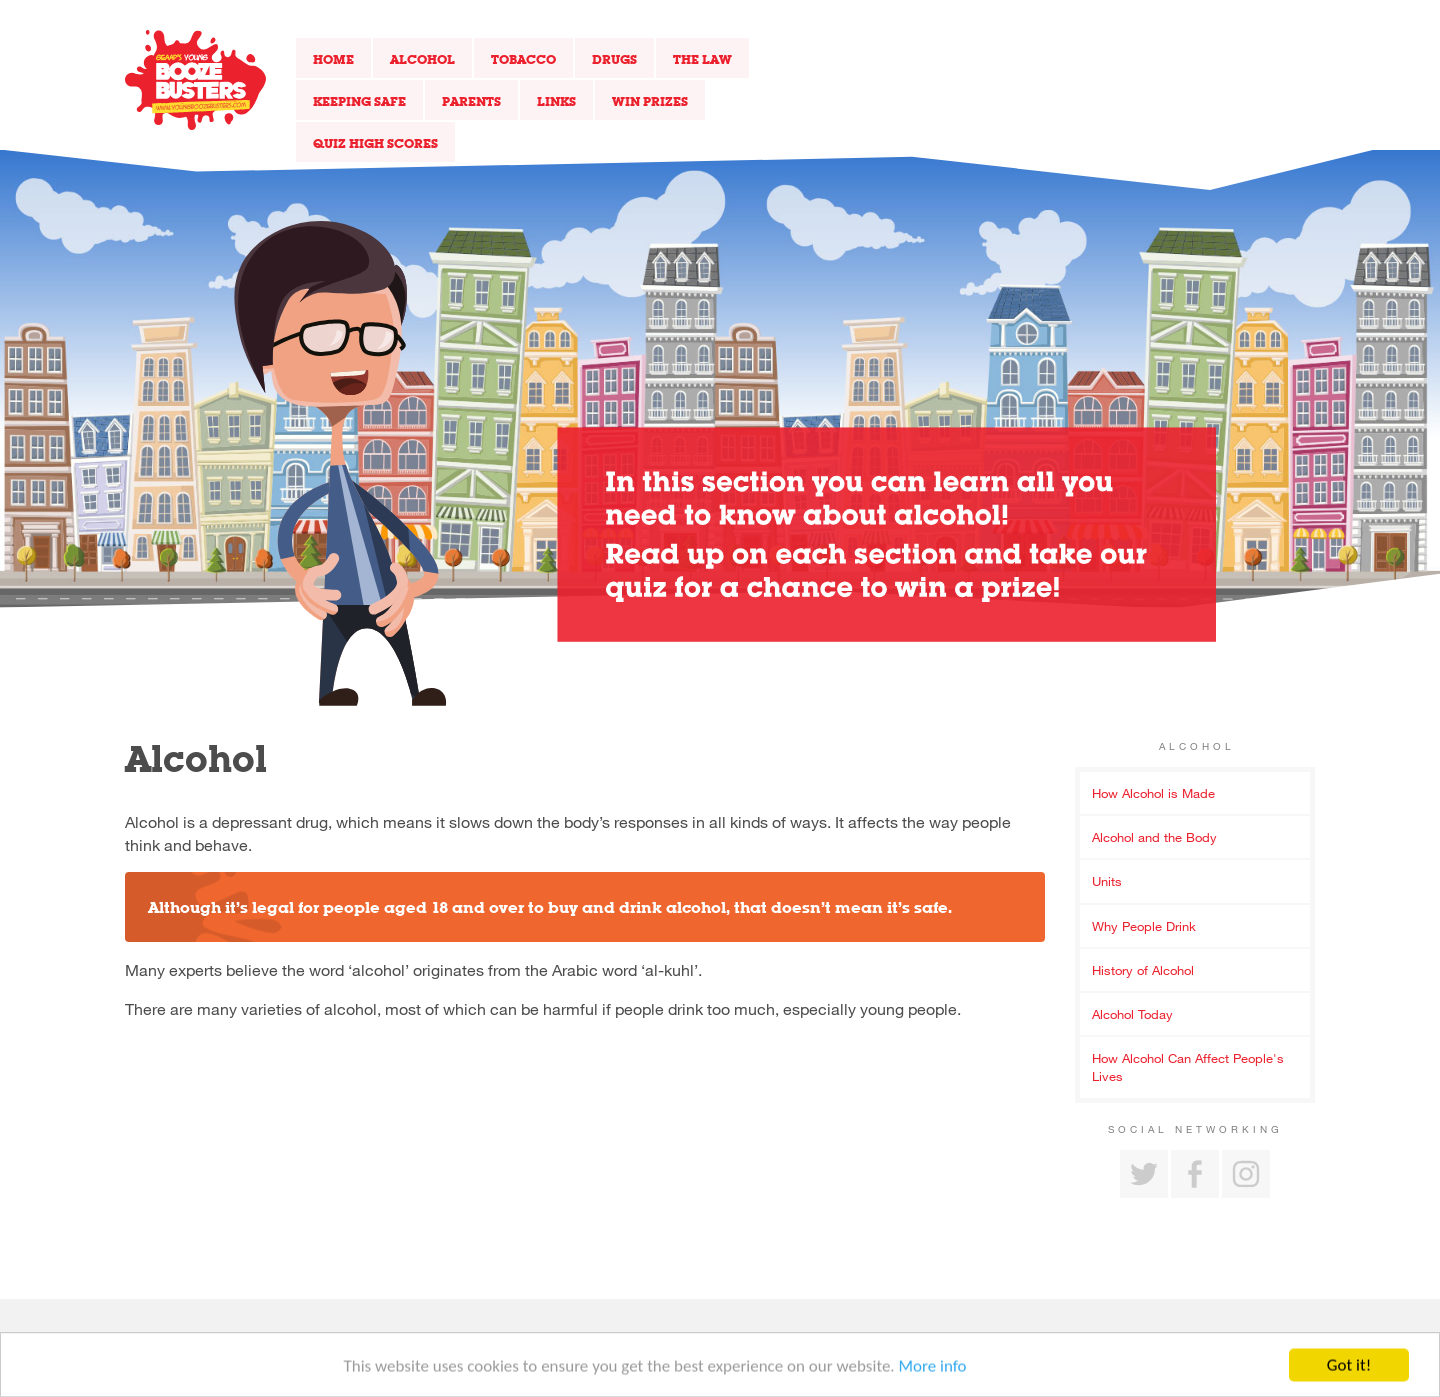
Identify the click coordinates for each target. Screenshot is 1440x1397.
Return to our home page (195, 80)
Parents (471, 101)
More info (933, 1369)
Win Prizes (650, 101)
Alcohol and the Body (1154, 837)
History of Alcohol (1143, 970)
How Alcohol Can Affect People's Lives (1188, 1067)
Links (556, 101)
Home (333, 59)
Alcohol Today (1132, 1014)
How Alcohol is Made (1153, 793)
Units (1107, 881)
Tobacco (523, 59)
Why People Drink (1144, 926)
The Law (702, 59)
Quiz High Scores (375, 143)
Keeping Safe (359, 101)
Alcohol (422, 59)
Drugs (614, 59)
